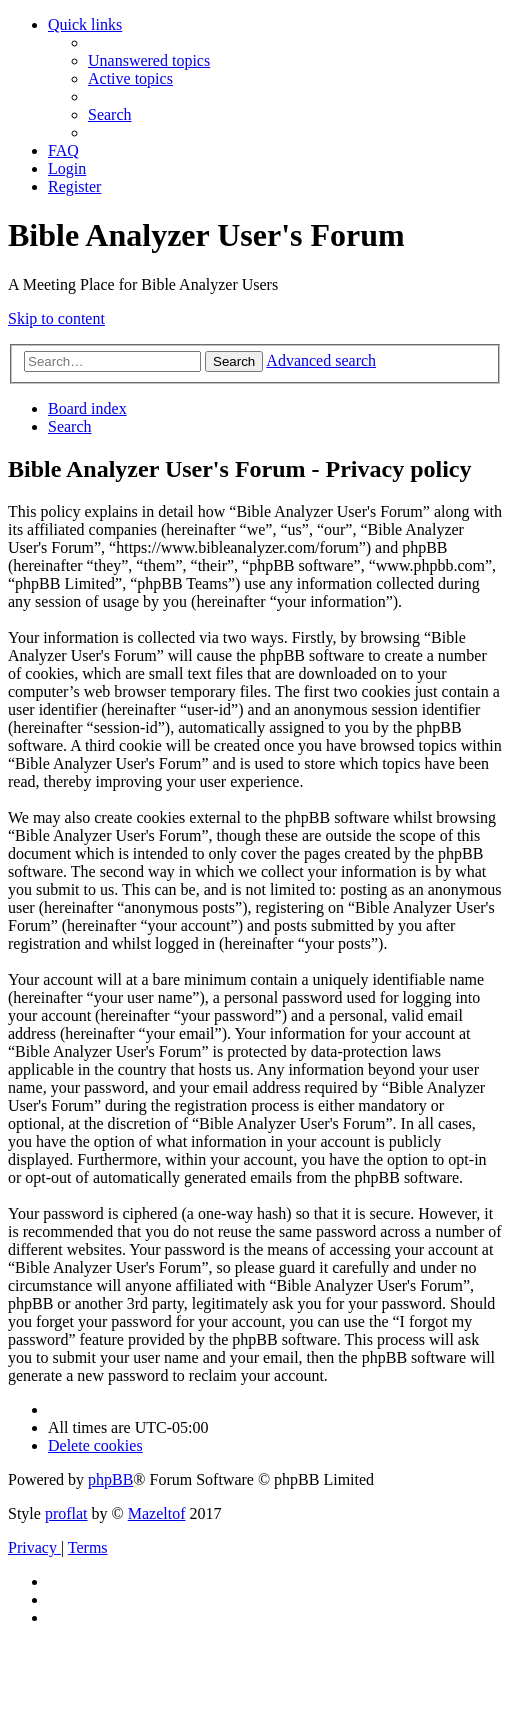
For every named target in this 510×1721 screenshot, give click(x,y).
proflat (66, 1513)
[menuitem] (149, 60)
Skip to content (56, 318)
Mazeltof (157, 1513)
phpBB (110, 1479)
